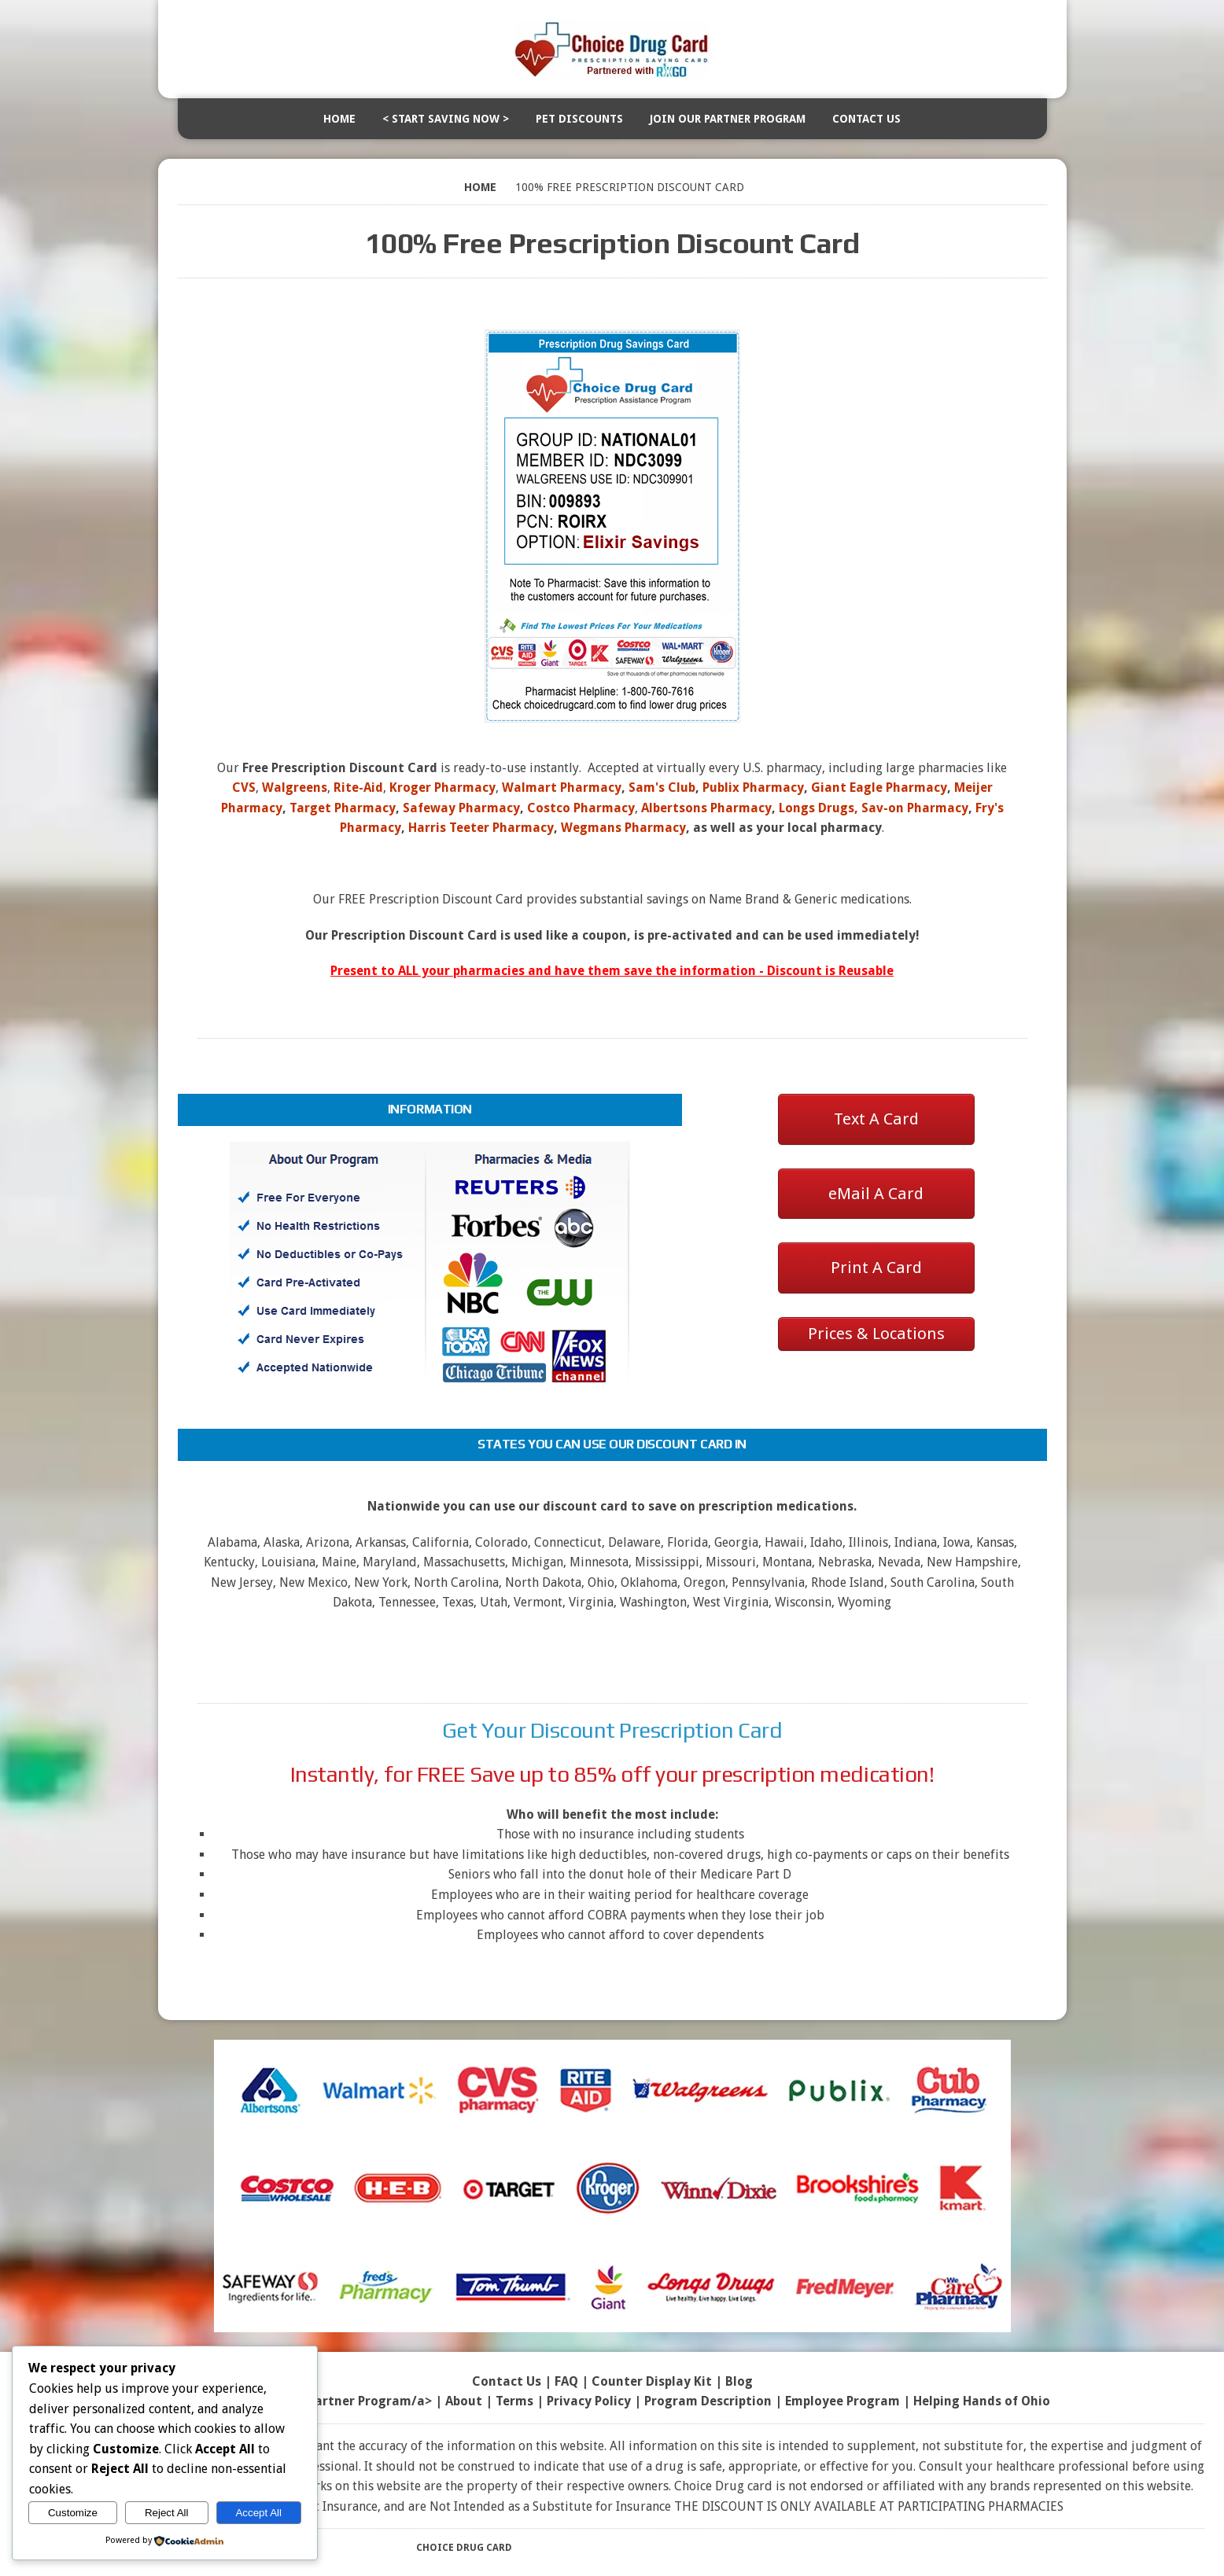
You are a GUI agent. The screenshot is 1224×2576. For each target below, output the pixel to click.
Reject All (167, 2513)
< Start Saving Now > (445, 118)
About (463, 2401)
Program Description (708, 2401)
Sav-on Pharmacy (914, 807)
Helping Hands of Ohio (981, 2401)
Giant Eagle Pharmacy (879, 787)
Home (339, 118)
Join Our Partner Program (728, 118)
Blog (739, 2381)
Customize (73, 2513)
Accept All (258, 2513)
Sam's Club (662, 787)
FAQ (566, 2381)
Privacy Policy (589, 2401)
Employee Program (842, 2401)
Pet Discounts (579, 118)
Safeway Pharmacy (461, 807)
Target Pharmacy (342, 807)
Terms (514, 2401)
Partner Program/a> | (376, 2401)
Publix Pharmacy (753, 787)
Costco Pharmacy (581, 807)
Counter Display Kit (652, 2381)
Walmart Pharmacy (561, 787)
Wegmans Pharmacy (623, 827)
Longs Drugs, (818, 807)
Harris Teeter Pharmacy (481, 827)
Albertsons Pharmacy (706, 807)
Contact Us (866, 118)
